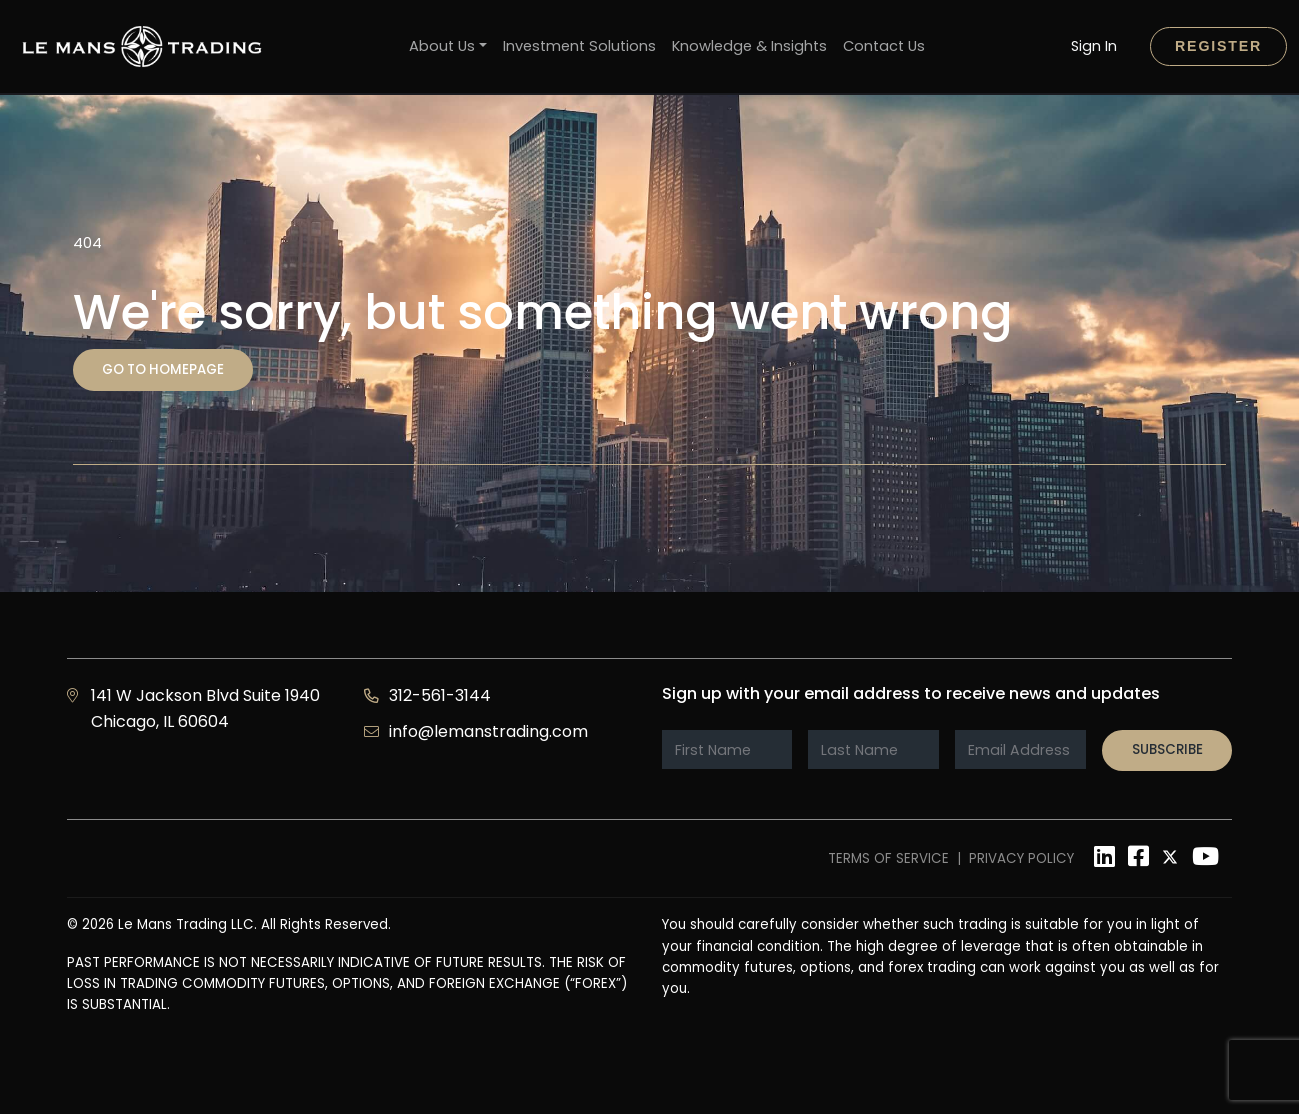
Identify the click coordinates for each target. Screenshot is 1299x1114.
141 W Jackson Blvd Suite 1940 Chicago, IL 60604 (205, 708)
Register (1218, 46)
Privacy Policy (1021, 858)
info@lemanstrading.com (488, 731)
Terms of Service (888, 858)
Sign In (1094, 46)
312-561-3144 (440, 695)
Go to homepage (163, 369)
